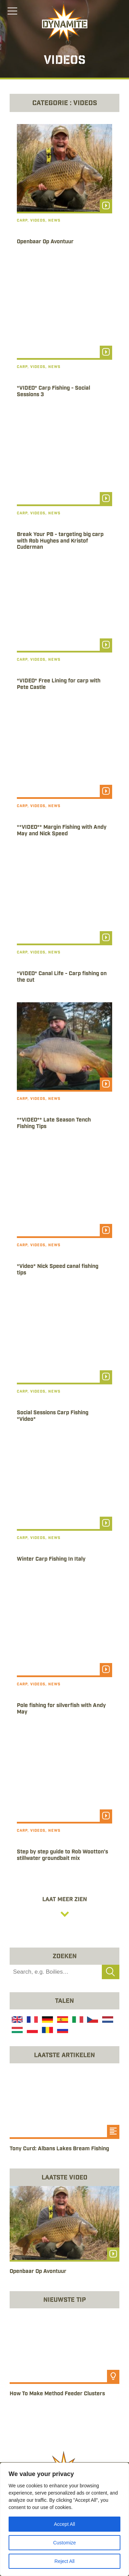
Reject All (64, 2561)
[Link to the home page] (64, 22)
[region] (64, 2519)
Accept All (64, 2524)
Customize (64, 2542)
